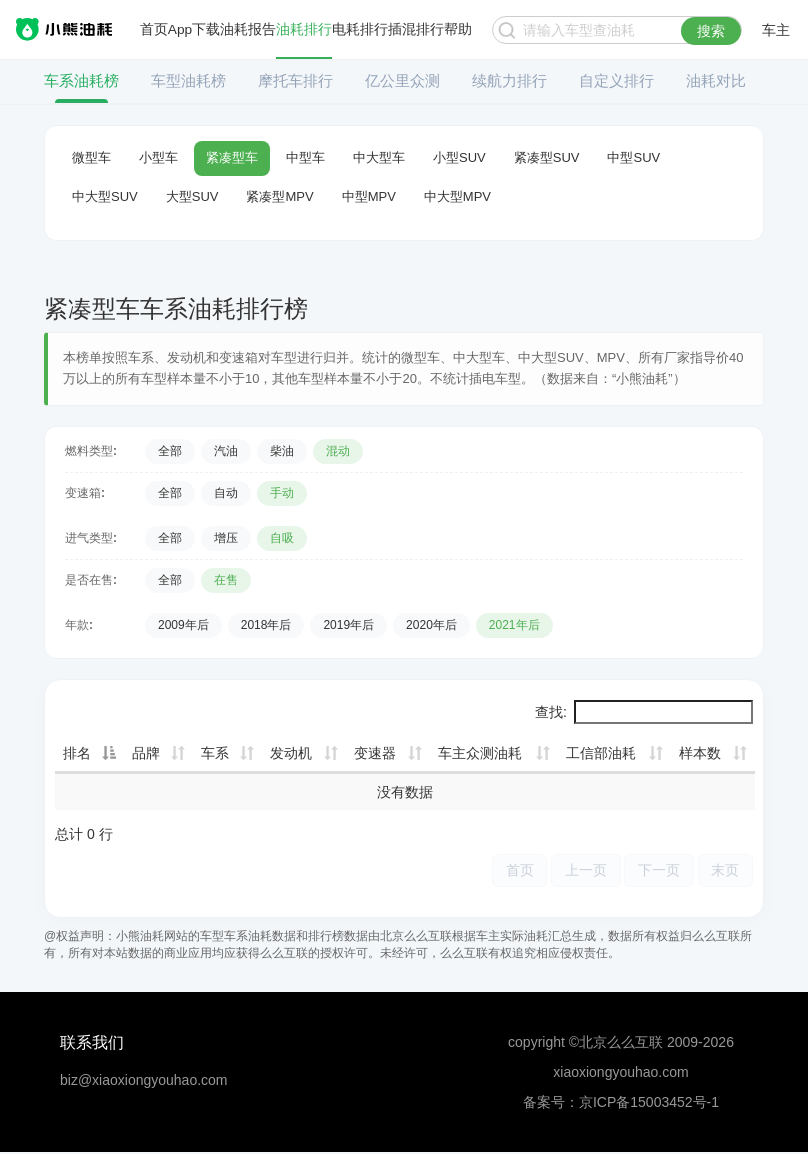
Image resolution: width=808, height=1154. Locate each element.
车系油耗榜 (81, 80)
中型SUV (633, 157)
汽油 (226, 451)
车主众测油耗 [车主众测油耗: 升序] (480, 753)
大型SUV (192, 196)
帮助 (459, 30)
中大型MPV (457, 196)
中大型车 (379, 157)
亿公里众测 (402, 80)
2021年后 (514, 625)
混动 (338, 451)
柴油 (282, 451)
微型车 (91, 157)
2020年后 (431, 625)
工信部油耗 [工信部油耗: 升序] (601, 753)
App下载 (194, 30)
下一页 (654, 870)
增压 (226, 538)
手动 (282, 493)
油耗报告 (249, 30)
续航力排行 (509, 80)
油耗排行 (305, 30)
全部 (170, 451)
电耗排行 (361, 30)
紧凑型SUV (547, 157)
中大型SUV (105, 196)
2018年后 (266, 625)
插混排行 (417, 30)
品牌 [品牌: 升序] (146, 753)
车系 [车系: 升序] (215, 753)
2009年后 (183, 625)
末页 (724, 870)
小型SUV (459, 157)
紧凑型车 (232, 157)
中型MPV (369, 196)
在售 (226, 580)
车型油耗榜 (188, 80)
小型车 (158, 157)
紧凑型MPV (279, 196)
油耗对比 (716, 80)
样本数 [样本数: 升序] (700, 753)
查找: (644, 712)
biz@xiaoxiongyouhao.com (144, 1081)
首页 (154, 30)
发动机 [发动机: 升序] (291, 753)
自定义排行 (616, 80)
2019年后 (348, 625)
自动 (226, 493)
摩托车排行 (295, 80)
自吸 (282, 538)
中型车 (305, 157)
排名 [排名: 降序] (77, 753)
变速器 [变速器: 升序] (375, 753)
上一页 (577, 870)
